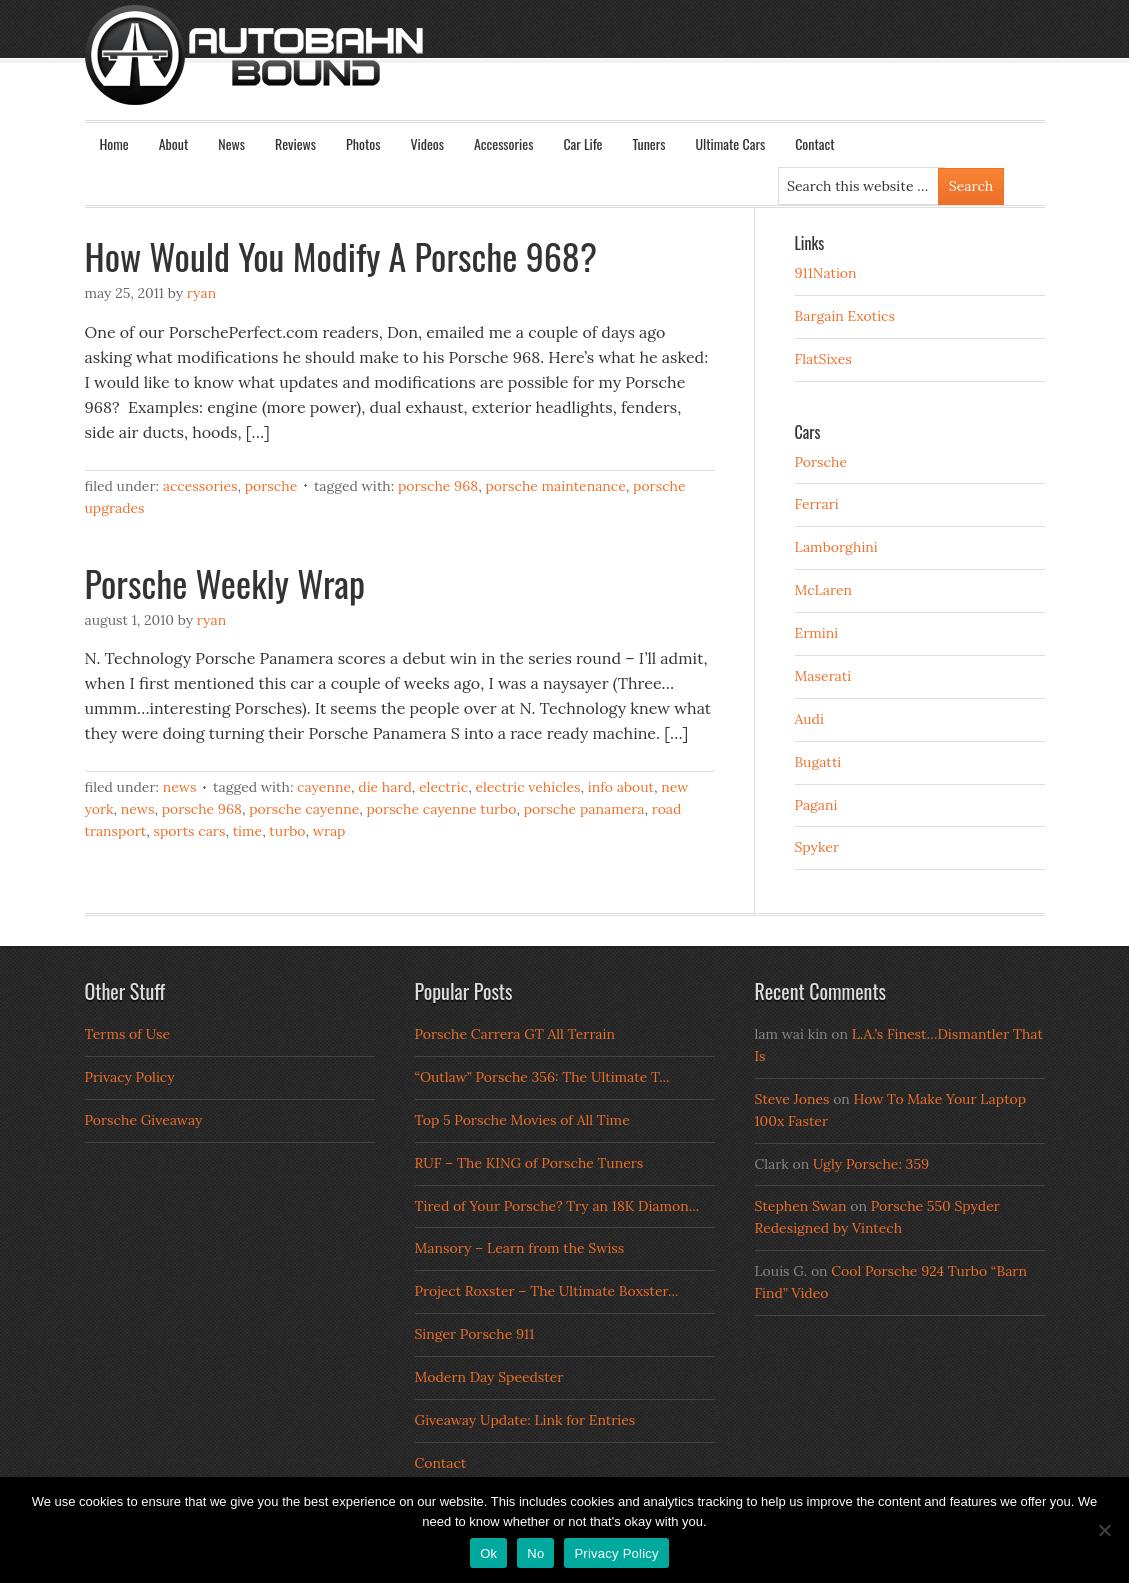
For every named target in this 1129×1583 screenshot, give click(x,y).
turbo (287, 831)
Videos (427, 143)
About (174, 143)
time (247, 831)
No (535, 1553)
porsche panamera (584, 809)
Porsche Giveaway (144, 1120)
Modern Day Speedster (489, 1377)
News (231, 143)
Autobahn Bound (597, 72)
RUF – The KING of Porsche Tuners (529, 1163)
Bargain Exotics (845, 316)
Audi (809, 719)
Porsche (271, 486)
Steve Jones (792, 1099)
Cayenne (324, 787)
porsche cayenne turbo (442, 809)
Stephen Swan (801, 1206)
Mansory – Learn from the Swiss (520, 1248)
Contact (814, 143)
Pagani (816, 805)
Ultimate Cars (730, 143)
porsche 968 (438, 486)
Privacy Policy (130, 1077)
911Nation (826, 273)
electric (443, 787)
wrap (329, 831)
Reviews (295, 143)
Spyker (817, 847)
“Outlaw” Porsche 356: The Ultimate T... (542, 1077)
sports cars (189, 831)
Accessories (503, 143)
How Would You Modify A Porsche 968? (341, 255)
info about (621, 787)
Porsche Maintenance (555, 486)
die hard (385, 787)
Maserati (823, 676)
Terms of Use (128, 1034)
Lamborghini (836, 547)
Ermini (817, 633)
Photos (363, 143)
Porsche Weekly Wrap (225, 582)
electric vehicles (527, 787)
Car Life (582, 143)
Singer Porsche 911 (475, 1334)
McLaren (824, 590)
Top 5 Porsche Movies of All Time (522, 1120)
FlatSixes (823, 359)
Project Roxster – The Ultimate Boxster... (547, 1291)
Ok (488, 1553)
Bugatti (818, 762)
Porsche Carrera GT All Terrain (515, 1034)
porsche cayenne (304, 809)
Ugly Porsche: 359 (871, 1164)
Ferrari (817, 504)
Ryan (201, 293)
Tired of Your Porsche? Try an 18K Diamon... (557, 1206)
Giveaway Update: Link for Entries (525, 1420)
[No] (1104, 1530)
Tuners (648, 143)
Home (114, 143)
